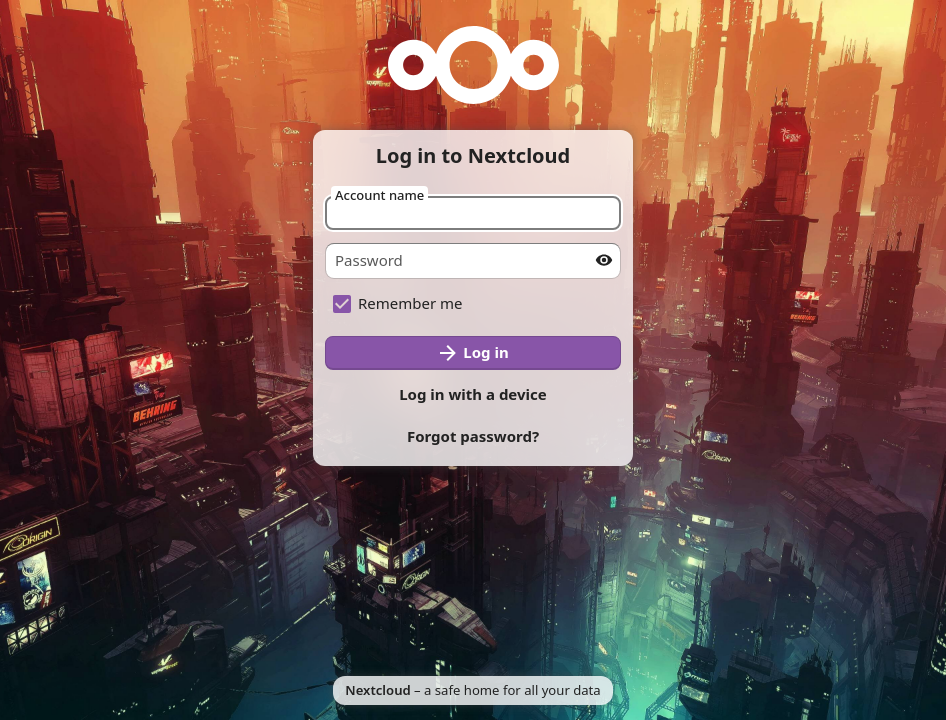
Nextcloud (377, 690)
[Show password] (604, 260)
